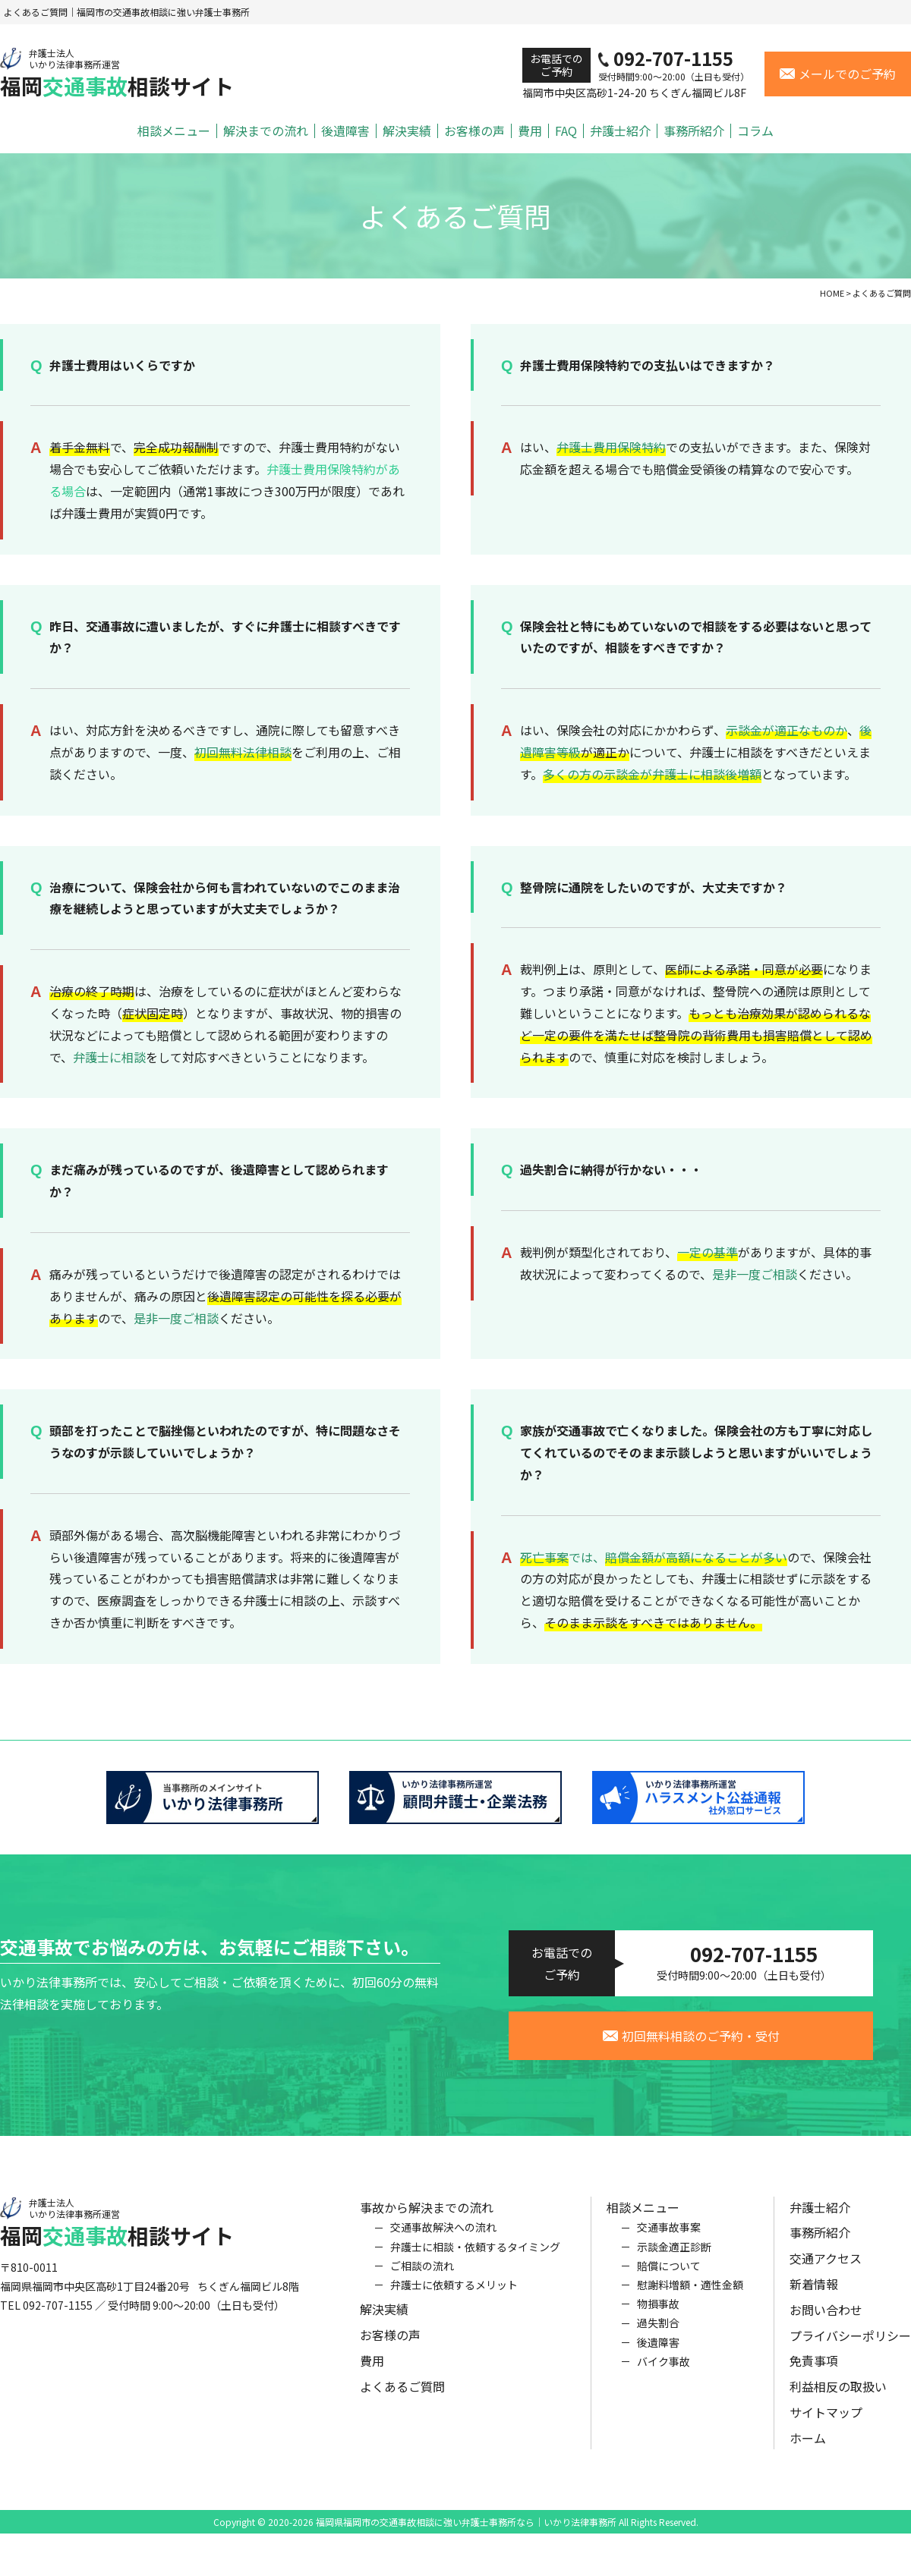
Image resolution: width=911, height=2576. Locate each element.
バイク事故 (663, 2372)
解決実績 (407, 131)
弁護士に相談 (109, 1057)
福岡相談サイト (117, 73)
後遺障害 (345, 131)
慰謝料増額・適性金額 (690, 2296)
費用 (530, 131)
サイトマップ (826, 2424)
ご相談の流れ (422, 2277)
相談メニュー (173, 131)
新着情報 (814, 2296)
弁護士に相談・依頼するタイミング (475, 2258)
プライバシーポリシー (850, 2347)
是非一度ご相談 (176, 1318)
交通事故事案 (669, 2239)
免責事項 (814, 2373)
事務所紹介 (694, 131)
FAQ (566, 131)
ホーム (808, 2449)
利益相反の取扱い (838, 2398)
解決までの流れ (265, 131)
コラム (755, 131)
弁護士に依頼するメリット (454, 2296)
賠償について (669, 2277)
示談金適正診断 (674, 2258)
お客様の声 (474, 131)
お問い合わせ (826, 2321)
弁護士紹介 (620, 131)
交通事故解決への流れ (443, 2239)
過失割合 (658, 2334)
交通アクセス (826, 2270)
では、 (653, 1557)
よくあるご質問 (402, 2398)
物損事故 (658, 2315)
